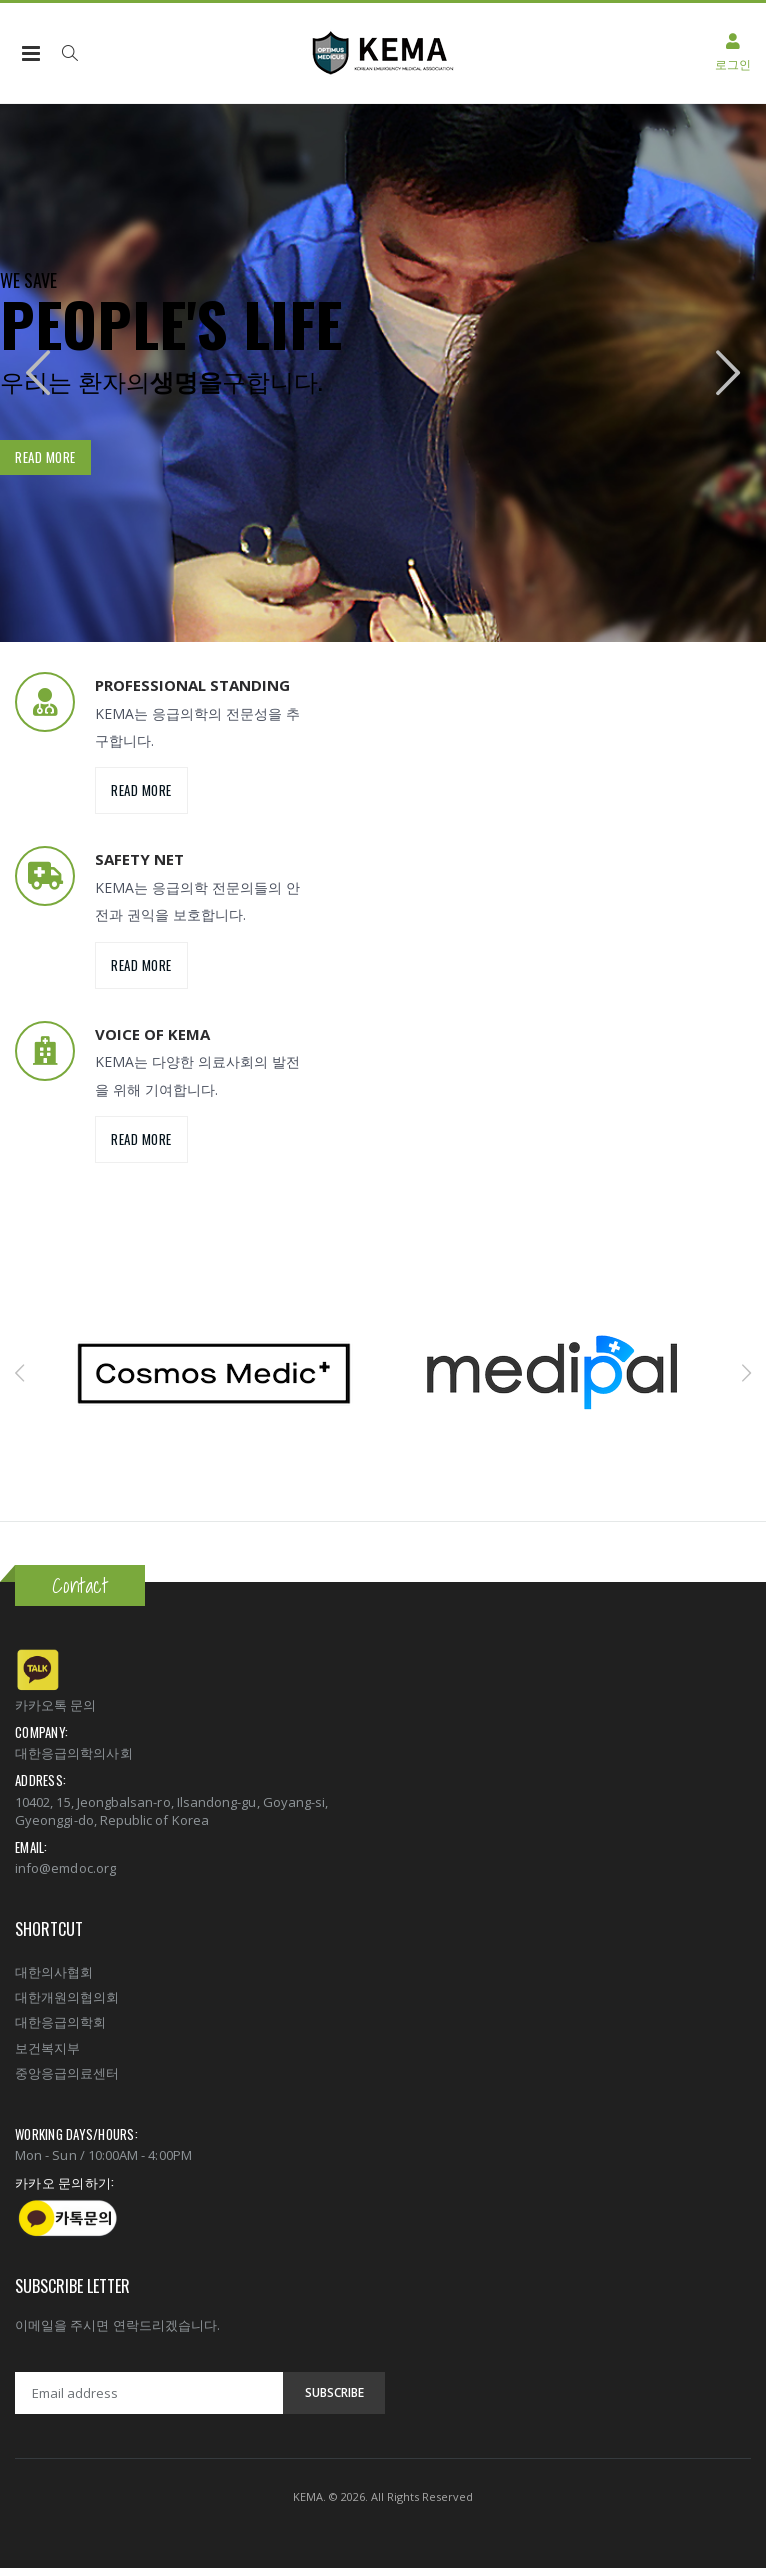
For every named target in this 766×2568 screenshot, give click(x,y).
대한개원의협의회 (67, 1997)
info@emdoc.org (65, 1868)
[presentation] (38, 373)
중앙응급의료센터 (67, 2073)
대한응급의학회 (60, 2022)
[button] (69, 53)
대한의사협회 (54, 1972)
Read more (45, 457)
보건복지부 (47, 2048)
